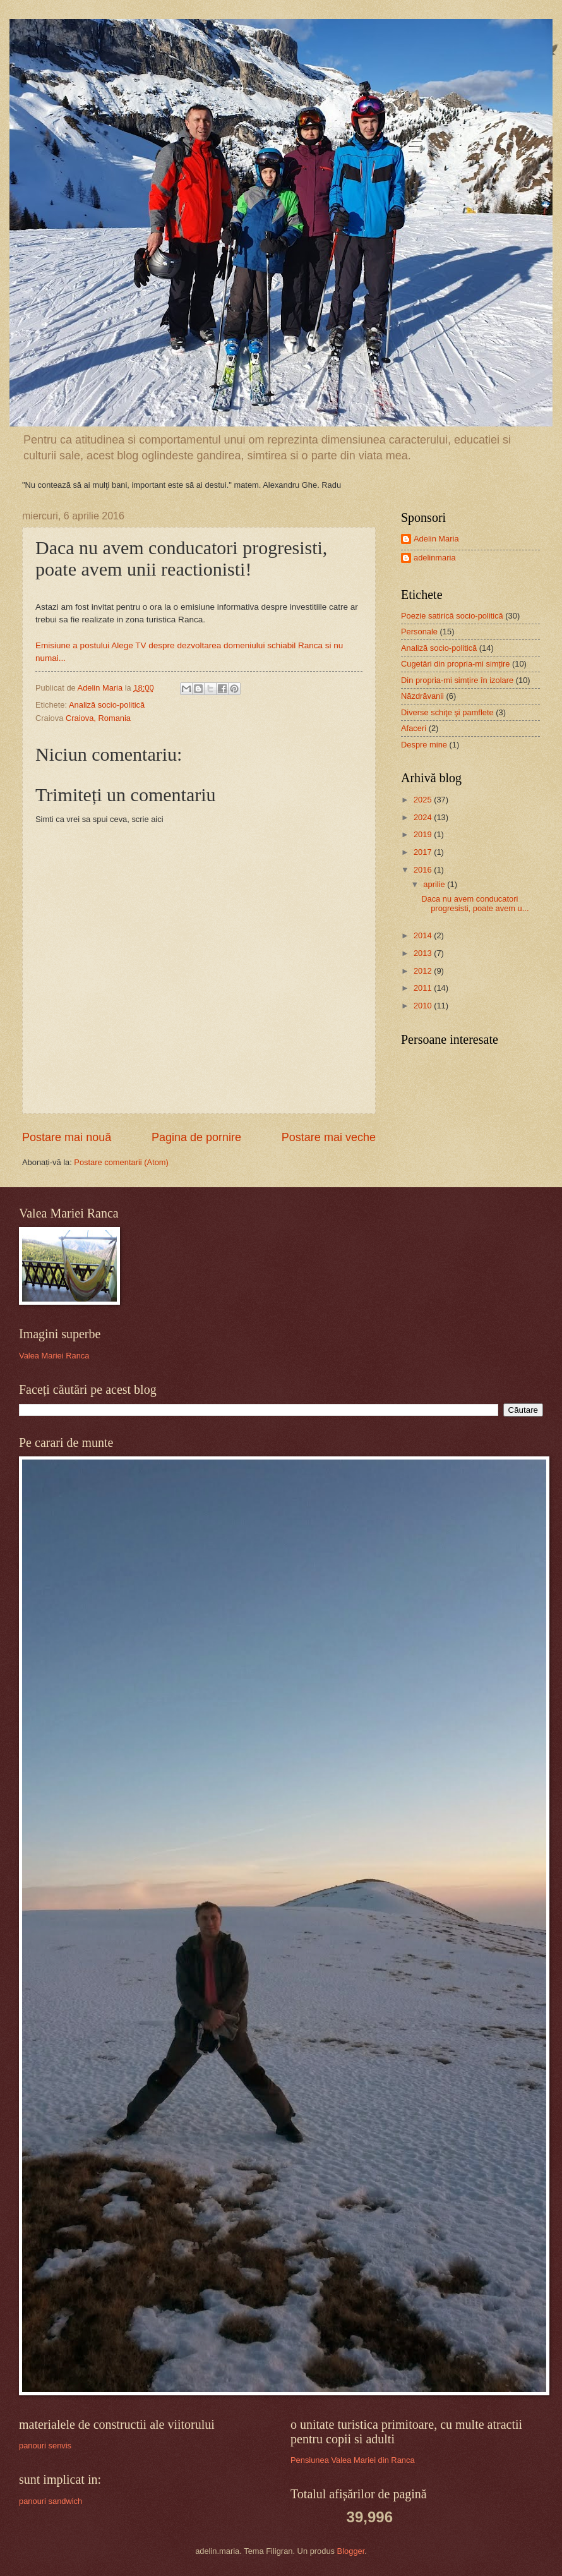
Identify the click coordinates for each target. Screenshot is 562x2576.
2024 (424, 817)
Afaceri (413, 728)
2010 (424, 1005)
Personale (419, 631)
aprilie (435, 884)
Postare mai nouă (66, 1137)
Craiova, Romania (98, 718)
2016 (424, 869)
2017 (424, 852)
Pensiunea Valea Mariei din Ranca (352, 2460)
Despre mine (424, 744)
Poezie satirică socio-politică (452, 615)
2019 (424, 834)
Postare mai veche (329, 1137)
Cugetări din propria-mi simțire (455, 663)
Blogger (351, 2551)
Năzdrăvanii (422, 696)
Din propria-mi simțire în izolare (457, 680)
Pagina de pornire (196, 1137)
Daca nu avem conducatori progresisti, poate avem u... (475, 903)
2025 (424, 799)
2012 (424, 971)
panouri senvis (45, 2445)
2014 (424, 935)
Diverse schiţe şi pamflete (447, 712)
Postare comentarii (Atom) (121, 1162)
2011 (424, 988)
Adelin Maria (436, 538)
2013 (424, 953)
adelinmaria (435, 557)
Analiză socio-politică (107, 705)
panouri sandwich (50, 2501)
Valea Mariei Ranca (54, 1355)
